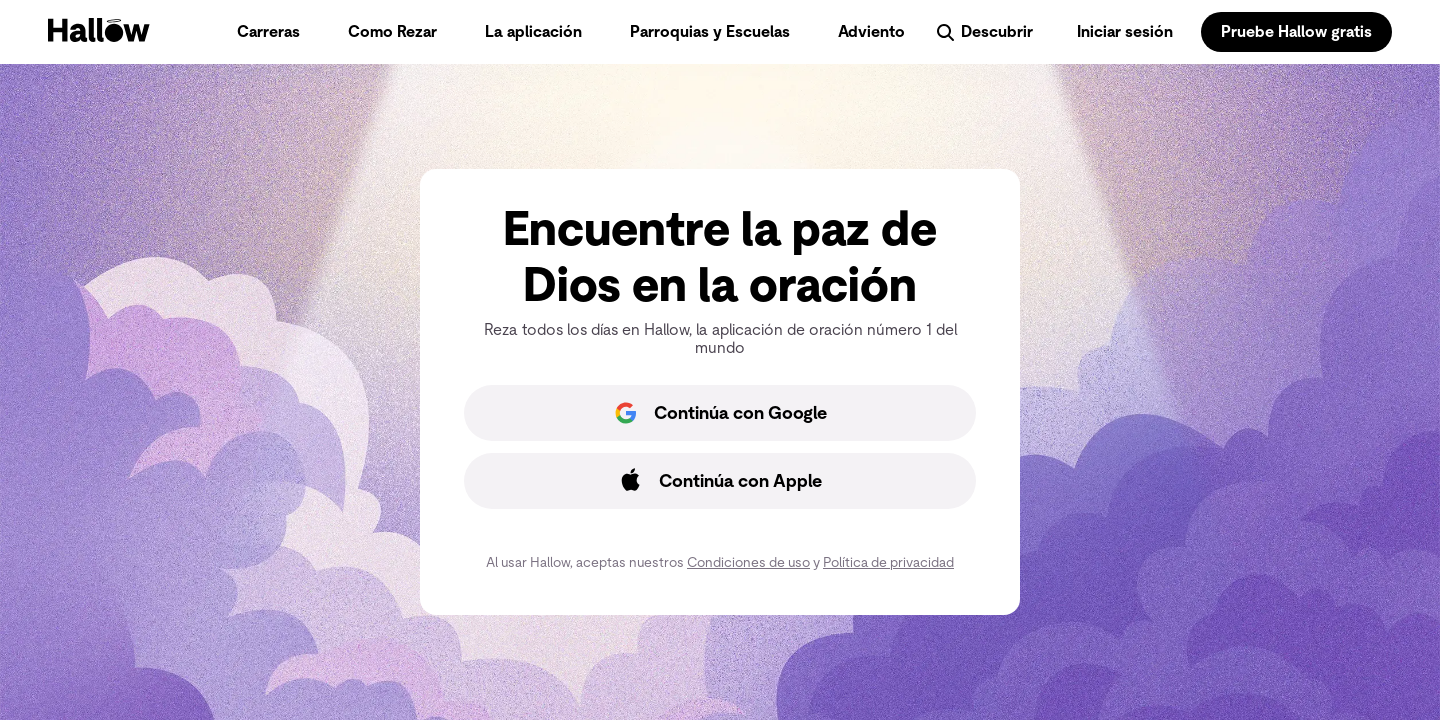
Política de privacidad (888, 562)
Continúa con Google (716, 413)
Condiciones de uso (748, 562)
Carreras (268, 31)
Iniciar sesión (1125, 31)
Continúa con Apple (716, 481)
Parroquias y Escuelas (710, 31)
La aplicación (533, 31)
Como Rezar (392, 31)
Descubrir (983, 32)
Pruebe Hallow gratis (1296, 31)
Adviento (871, 31)
